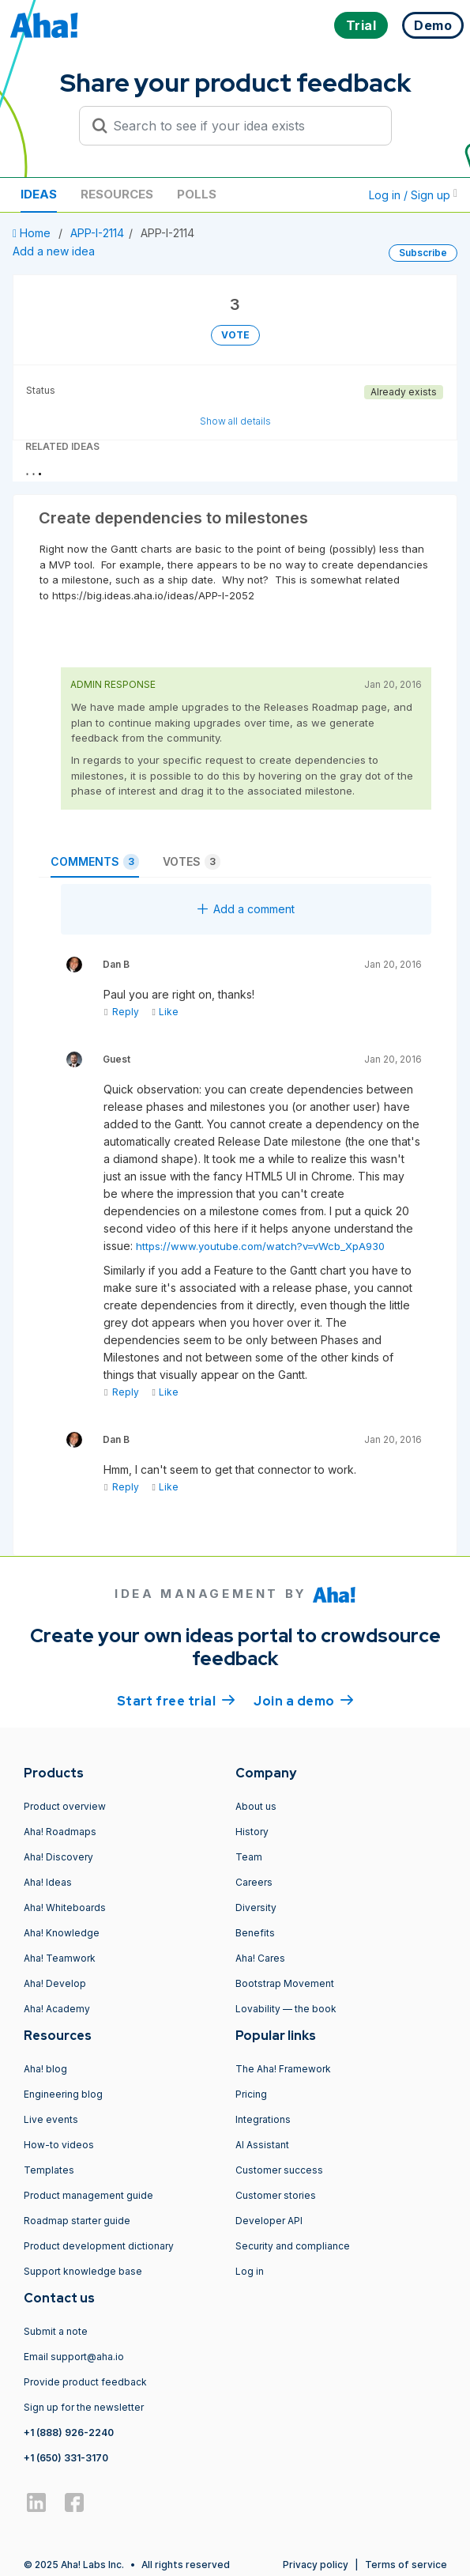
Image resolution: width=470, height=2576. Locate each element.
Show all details (235, 421)
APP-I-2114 (97, 233)
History (252, 1832)
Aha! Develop (55, 1983)
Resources (117, 194)
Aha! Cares (260, 1958)
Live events (51, 2119)
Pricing (251, 2094)
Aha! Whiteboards (65, 1907)
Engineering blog (63, 2094)
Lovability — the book (286, 2009)
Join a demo (303, 1700)
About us (255, 1806)
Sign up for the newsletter (84, 2407)
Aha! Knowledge (62, 1933)
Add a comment (246, 909)
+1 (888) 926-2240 (69, 2432)
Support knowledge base (83, 2271)
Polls (196, 194)
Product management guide (88, 2195)
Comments (95, 862)
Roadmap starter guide (77, 2221)
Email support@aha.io (74, 2357)
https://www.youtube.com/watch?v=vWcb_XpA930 (260, 1246)
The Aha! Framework (283, 2069)
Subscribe (423, 253)
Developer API (269, 2221)
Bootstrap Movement (284, 1983)
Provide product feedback (85, 2382)
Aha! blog (45, 2069)
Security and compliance (292, 2246)
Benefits (255, 1933)
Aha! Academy (57, 2009)
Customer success (279, 2170)
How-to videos (59, 2145)
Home (33, 233)
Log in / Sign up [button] (413, 195)
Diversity (255, 1907)
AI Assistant (262, 2145)
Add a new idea (54, 251)
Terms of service (406, 2564)
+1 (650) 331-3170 (66, 2458)
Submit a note (56, 2331)
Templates (49, 2170)
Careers (254, 1882)
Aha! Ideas (48, 1882)
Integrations (263, 2119)
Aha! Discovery (58, 1857)
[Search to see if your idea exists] (242, 125)
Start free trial (176, 1700)
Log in (249, 2271)
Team (248, 1857)
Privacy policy (315, 2564)
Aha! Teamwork (60, 1958)
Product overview (65, 1806)
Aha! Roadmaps (60, 1832)
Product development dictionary (99, 2246)
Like (165, 1012)
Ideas (39, 194)
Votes (191, 862)
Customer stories (275, 2195)
